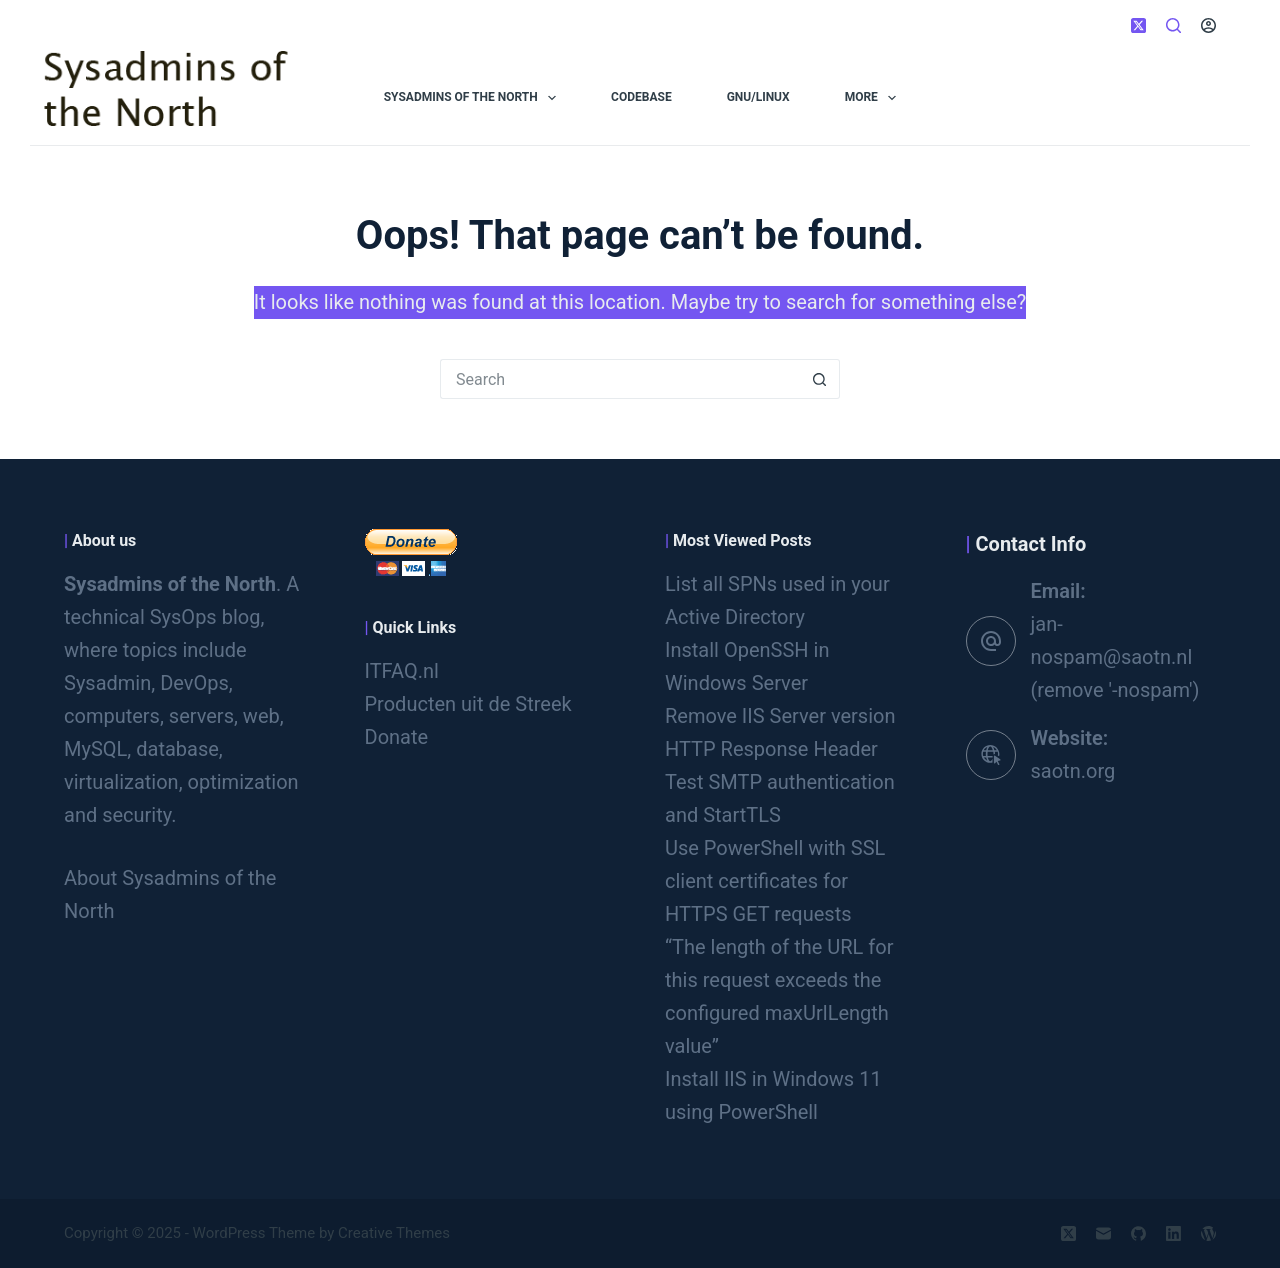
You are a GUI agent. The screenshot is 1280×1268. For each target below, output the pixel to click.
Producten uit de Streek (468, 704)
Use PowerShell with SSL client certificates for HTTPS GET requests (775, 881)
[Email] (1103, 1233)
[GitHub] (1138, 1233)
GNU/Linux (758, 97)
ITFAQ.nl (402, 671)
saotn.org (1073, 771)
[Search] (1173, 25)
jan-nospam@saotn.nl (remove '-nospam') (1115, 657)
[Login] (1208, 25)
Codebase (641, 97)
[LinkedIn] (1173, 1233)
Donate (397, 737)
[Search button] (820, 379)
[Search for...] (620, 379)
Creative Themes (394, 1233)
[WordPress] (1208, 1233)
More (875, 98)
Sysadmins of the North (474, 98)
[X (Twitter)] (1138, 25)
